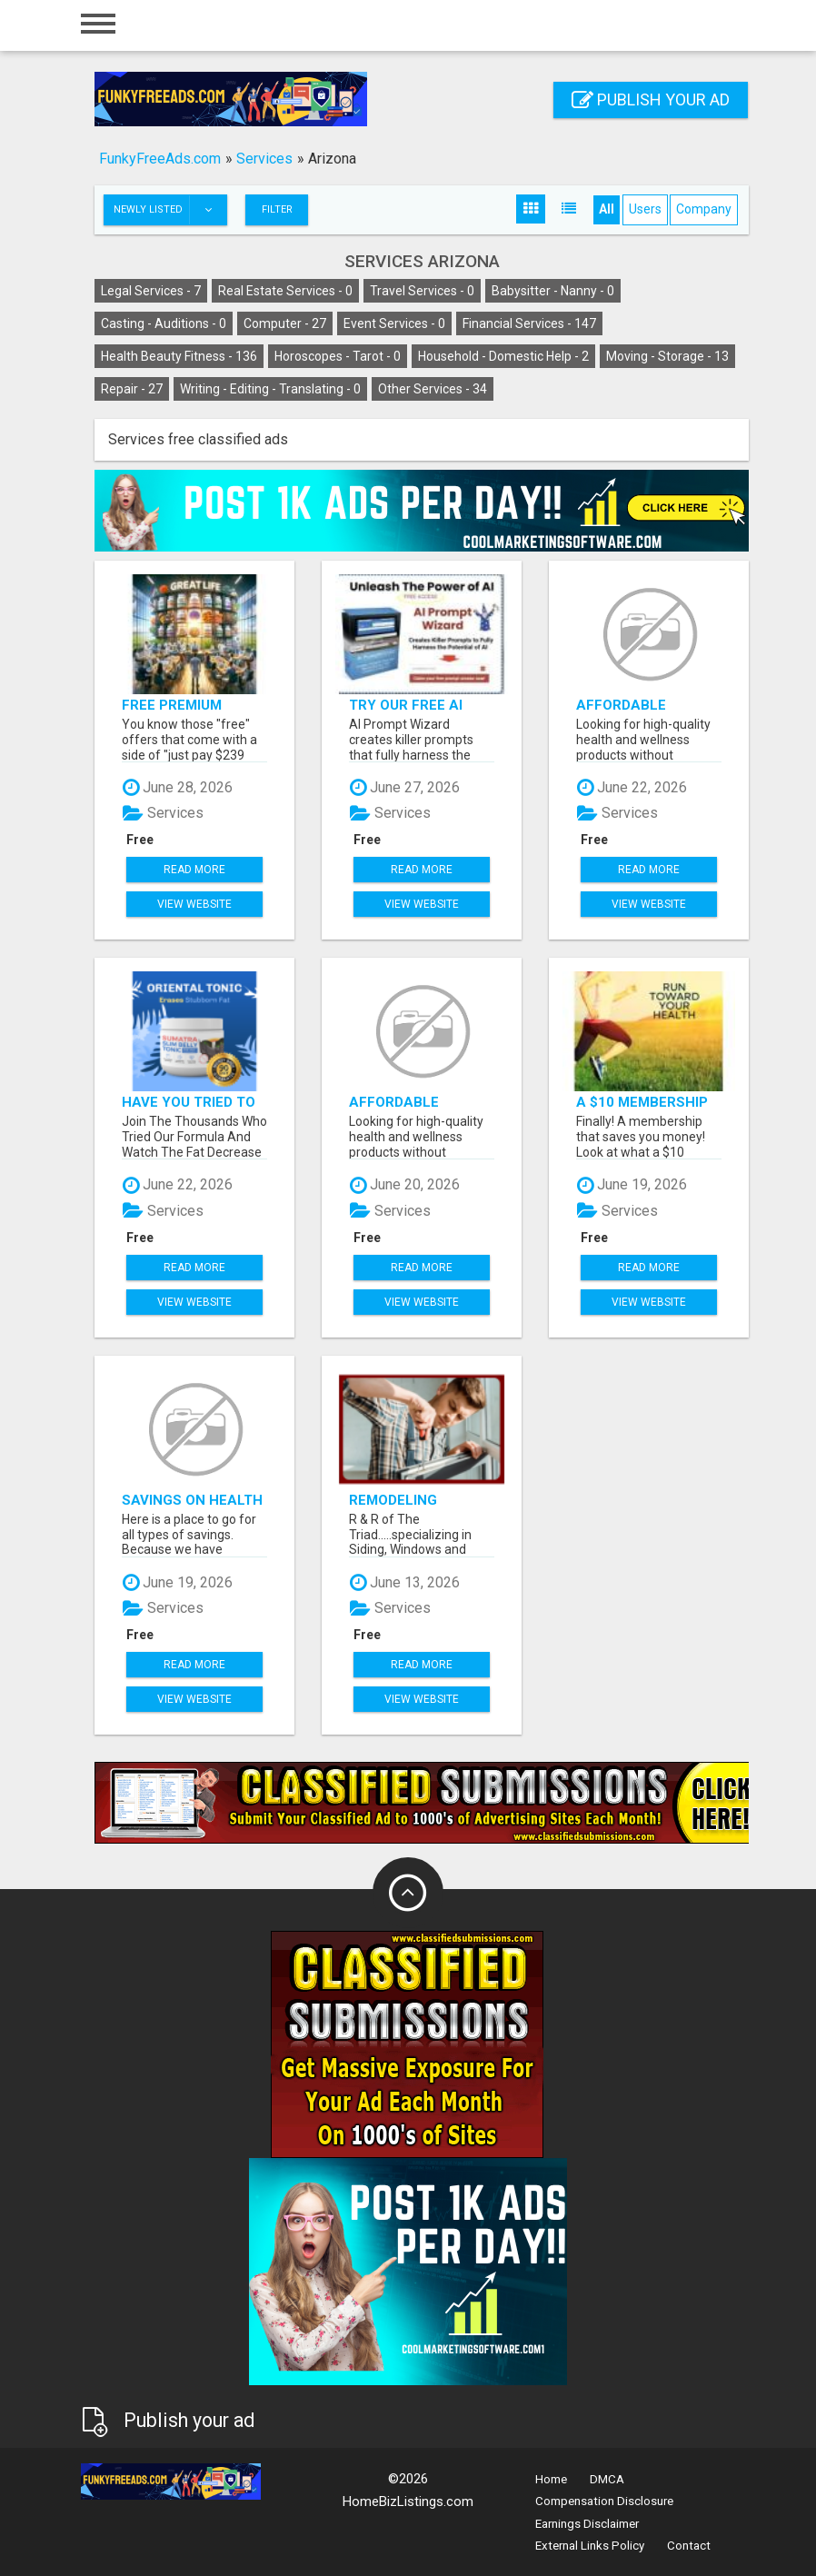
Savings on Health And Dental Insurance (192, 1500)
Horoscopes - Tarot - (337, 356)
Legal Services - (151, 290)
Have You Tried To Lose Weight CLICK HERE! (190, 1102)
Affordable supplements (626, 705)
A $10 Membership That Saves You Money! (642, 1102)
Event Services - (394, 323)
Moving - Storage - (667, 356)
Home (551, 2479)
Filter (277, 209)
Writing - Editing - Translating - (270, 389)
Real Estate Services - (285, 290)
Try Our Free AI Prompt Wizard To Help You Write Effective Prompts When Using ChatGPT (421, 705)
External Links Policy (589, 2545)
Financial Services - (529, 323)
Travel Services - (422, 290)
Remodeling (393, 1500)
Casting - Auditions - (163, 323)
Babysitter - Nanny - (553, 290)
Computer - (285, 323)
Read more (194, 869)
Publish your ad (651, 99)
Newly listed (170, 209)
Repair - (132, 389)
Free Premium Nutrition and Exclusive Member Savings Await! (190, 705)
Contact (689, 2545)
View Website (194, 904)
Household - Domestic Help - (503, 356)
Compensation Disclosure (604, 2501)
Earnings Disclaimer (587, 2524)
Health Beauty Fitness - (179, 356)
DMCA (607, 2479)
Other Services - (432, 389)
